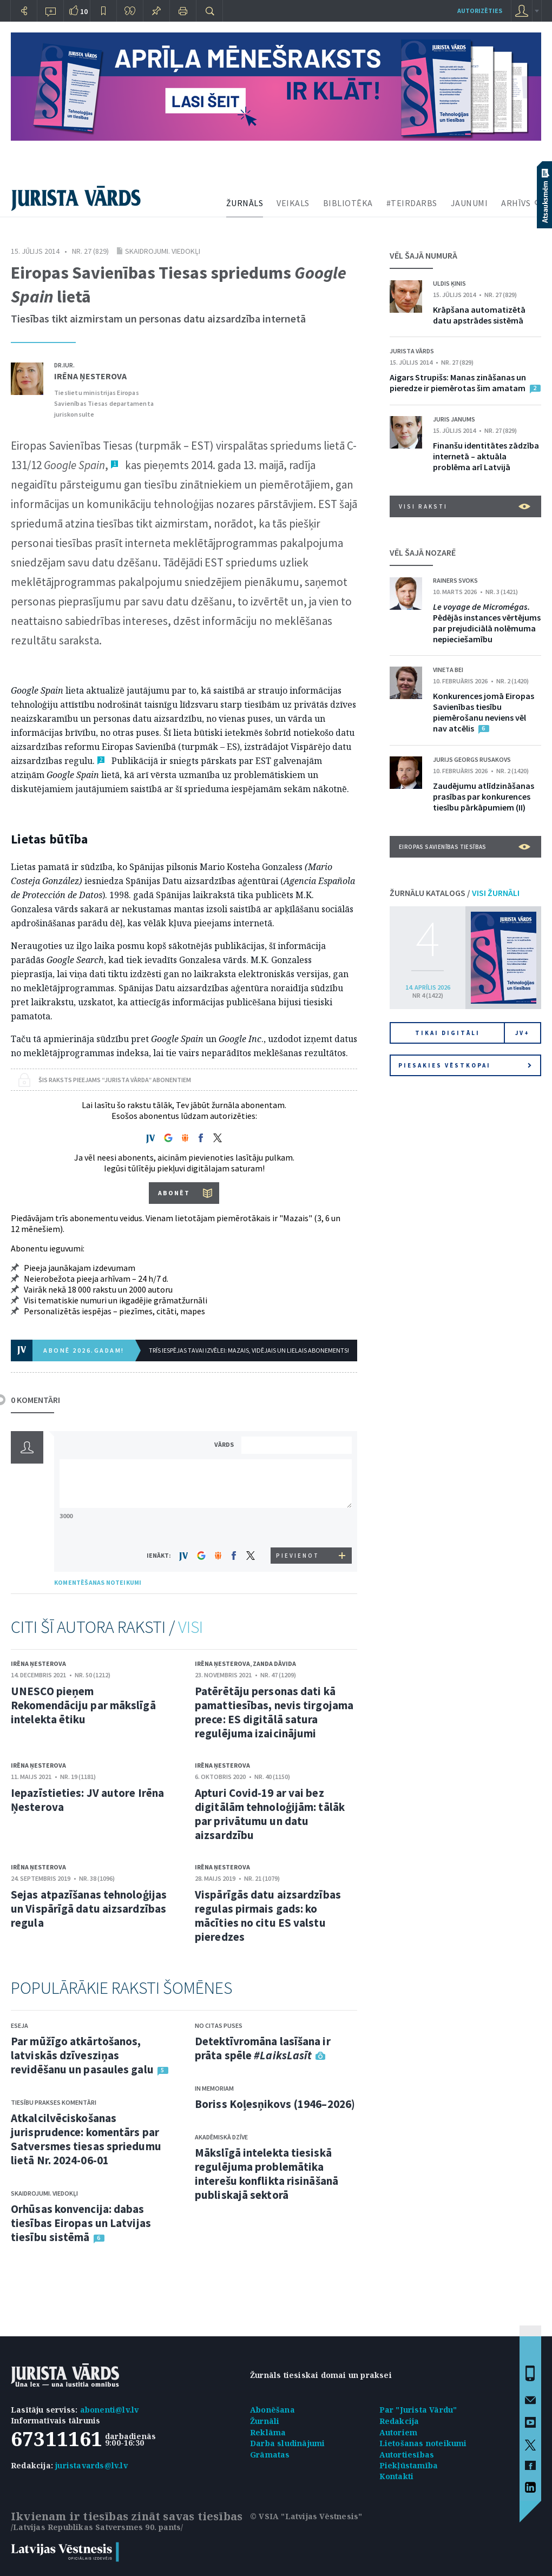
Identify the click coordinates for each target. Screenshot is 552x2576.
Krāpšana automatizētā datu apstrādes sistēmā (479, 315)
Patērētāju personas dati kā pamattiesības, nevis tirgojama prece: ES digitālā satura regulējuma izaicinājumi (274, 1712)
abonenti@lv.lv (109, 2409)
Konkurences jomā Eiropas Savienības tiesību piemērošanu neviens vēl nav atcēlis (483, 712)
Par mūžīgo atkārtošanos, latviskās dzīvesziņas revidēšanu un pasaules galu (82, 2055)
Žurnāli (264, 2421)
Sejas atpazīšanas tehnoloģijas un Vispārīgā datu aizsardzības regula (89, 1908)
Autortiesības (407, 2454)
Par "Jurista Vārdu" (418, 2409)
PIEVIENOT (297, 1555)
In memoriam (214, 2088)
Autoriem (398, 2432)
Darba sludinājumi (287, 2443)
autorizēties (479, 10)
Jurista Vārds (412, 351)
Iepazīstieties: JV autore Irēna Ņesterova (87, 1800)
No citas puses (218, 2025)
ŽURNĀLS (245, 202)
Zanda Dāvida (274, 1663)
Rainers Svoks (455, 580)
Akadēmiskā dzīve (221, 2137)
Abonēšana (272, 2409)
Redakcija (399, 2421)
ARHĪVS (515, 202)
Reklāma (268, 2432)
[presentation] (298, 1527)
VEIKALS (293, 202)
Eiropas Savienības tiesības (464, 847)
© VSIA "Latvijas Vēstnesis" (306, 2516)
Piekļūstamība (408, 2465)
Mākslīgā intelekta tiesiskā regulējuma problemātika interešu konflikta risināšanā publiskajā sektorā (266, 2173)
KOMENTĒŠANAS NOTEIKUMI (97, 1582)
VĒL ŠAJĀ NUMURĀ (423, 255)
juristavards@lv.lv (91, 2465)
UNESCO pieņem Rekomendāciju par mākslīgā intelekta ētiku (83, 1705)
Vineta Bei (448, 670)
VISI (190, 1627)
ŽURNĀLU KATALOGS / (455, 892)
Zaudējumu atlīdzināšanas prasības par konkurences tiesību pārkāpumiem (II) (483, 796)
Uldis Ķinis (449, 283)
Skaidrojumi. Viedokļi (162, 251)
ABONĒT (174, 1193)
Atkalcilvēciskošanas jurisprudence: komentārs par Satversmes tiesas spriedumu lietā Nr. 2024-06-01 (86, 2139)
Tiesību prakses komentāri (53, 2102)
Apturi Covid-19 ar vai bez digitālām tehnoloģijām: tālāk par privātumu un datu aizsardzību (270, 1814)
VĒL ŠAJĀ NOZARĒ (423, 552)
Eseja (19, 2025)
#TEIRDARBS (411, 202)
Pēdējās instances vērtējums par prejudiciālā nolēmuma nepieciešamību (487, 622)
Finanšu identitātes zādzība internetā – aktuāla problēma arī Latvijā (486, 456)
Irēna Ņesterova (90, 376)
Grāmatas (270, 2454)
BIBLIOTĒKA (348, 202)
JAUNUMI (469, 202)
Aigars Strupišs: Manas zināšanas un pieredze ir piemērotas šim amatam (458, 382)
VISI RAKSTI (464, 506)
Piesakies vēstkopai (464, 1065)
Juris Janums (454, 419)
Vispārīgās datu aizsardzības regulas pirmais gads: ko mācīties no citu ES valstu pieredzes (268, 1915)
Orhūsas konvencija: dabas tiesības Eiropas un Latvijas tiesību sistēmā (81, 2223)
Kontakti (396, 2476)
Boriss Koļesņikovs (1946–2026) (275, 2104)
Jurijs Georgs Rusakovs (472, 759)
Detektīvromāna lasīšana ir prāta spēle (263, 2048)
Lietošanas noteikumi (423, 2443)
